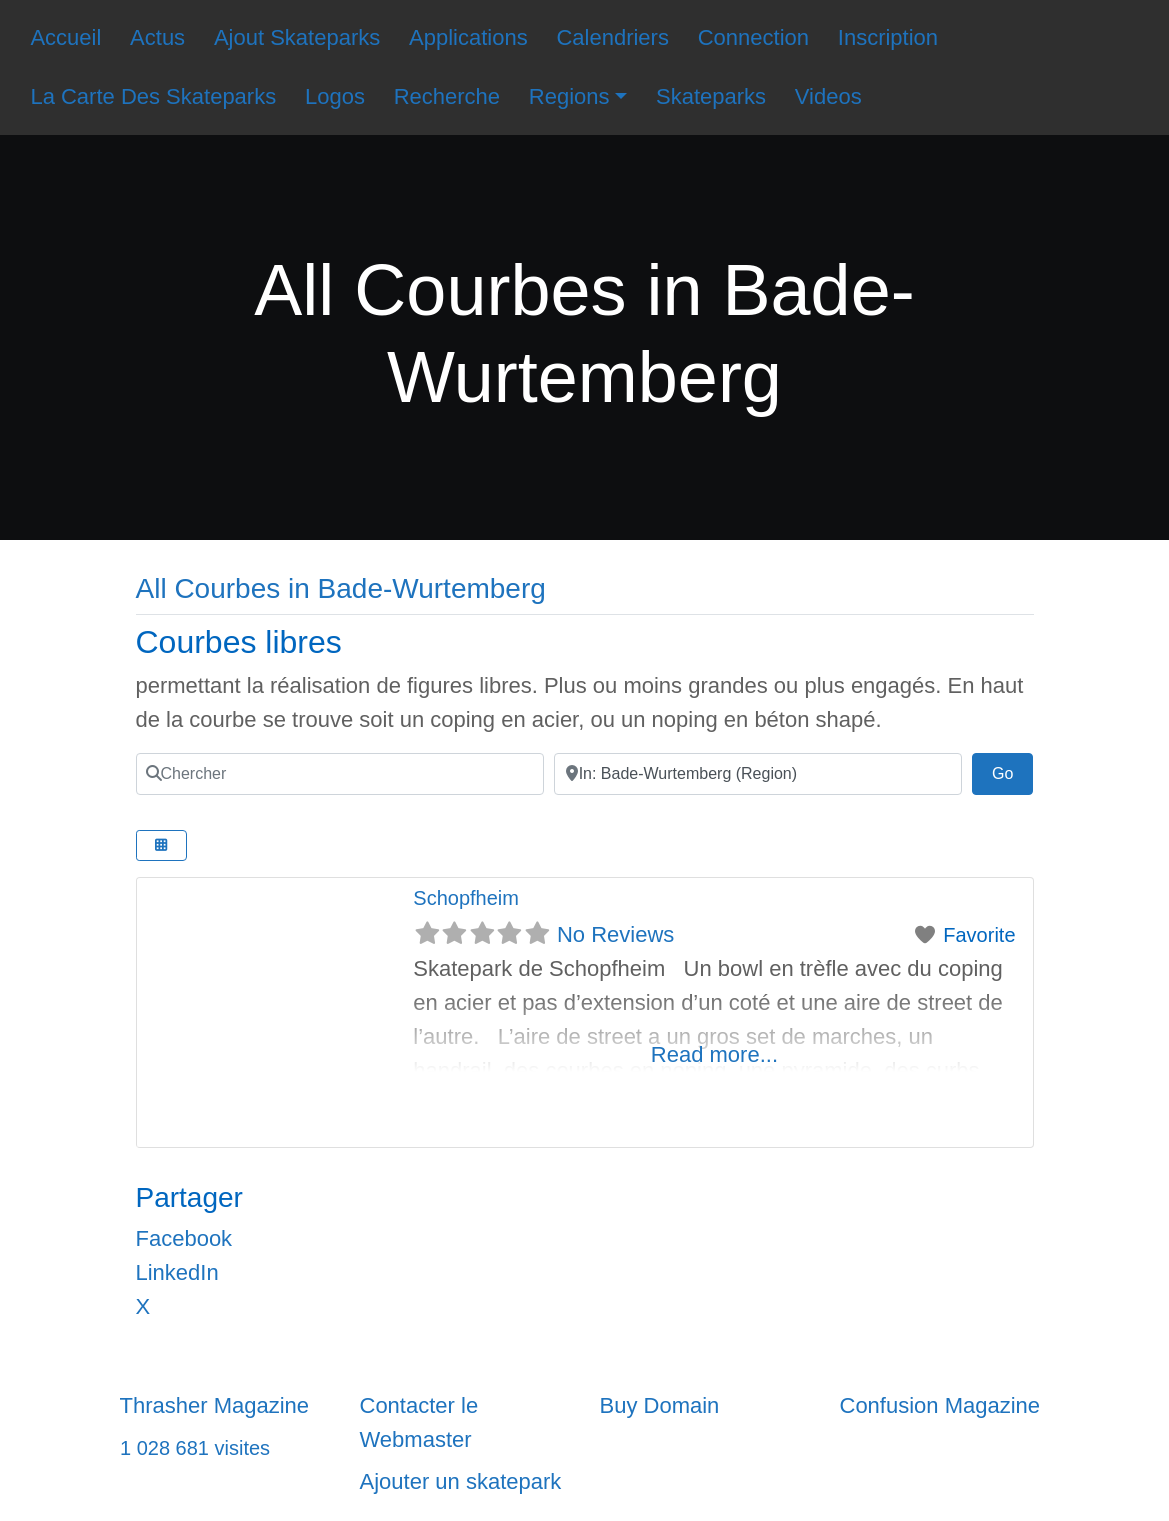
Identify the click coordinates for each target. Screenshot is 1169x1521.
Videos (828, 96)
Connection (753, 37)
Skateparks (711, 96)
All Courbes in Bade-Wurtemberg (341, 588)
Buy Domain (660, 1405)
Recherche (447, 96)
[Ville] (758, 774)
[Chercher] (340, 774)
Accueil (65, 37)
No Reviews (615, 934)
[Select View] (162, 845)
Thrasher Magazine (215, 1405)
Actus (157, 37)
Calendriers (612, 37)
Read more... (714, 1054)
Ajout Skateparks (297, 37)
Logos (335, 96)
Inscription (888, 37)
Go (1013, 771)
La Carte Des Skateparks (153, 96)
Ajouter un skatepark (461, 1481)
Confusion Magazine (940, 1405)
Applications (468, 37)
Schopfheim (466, 898)
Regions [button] (569, 96)
